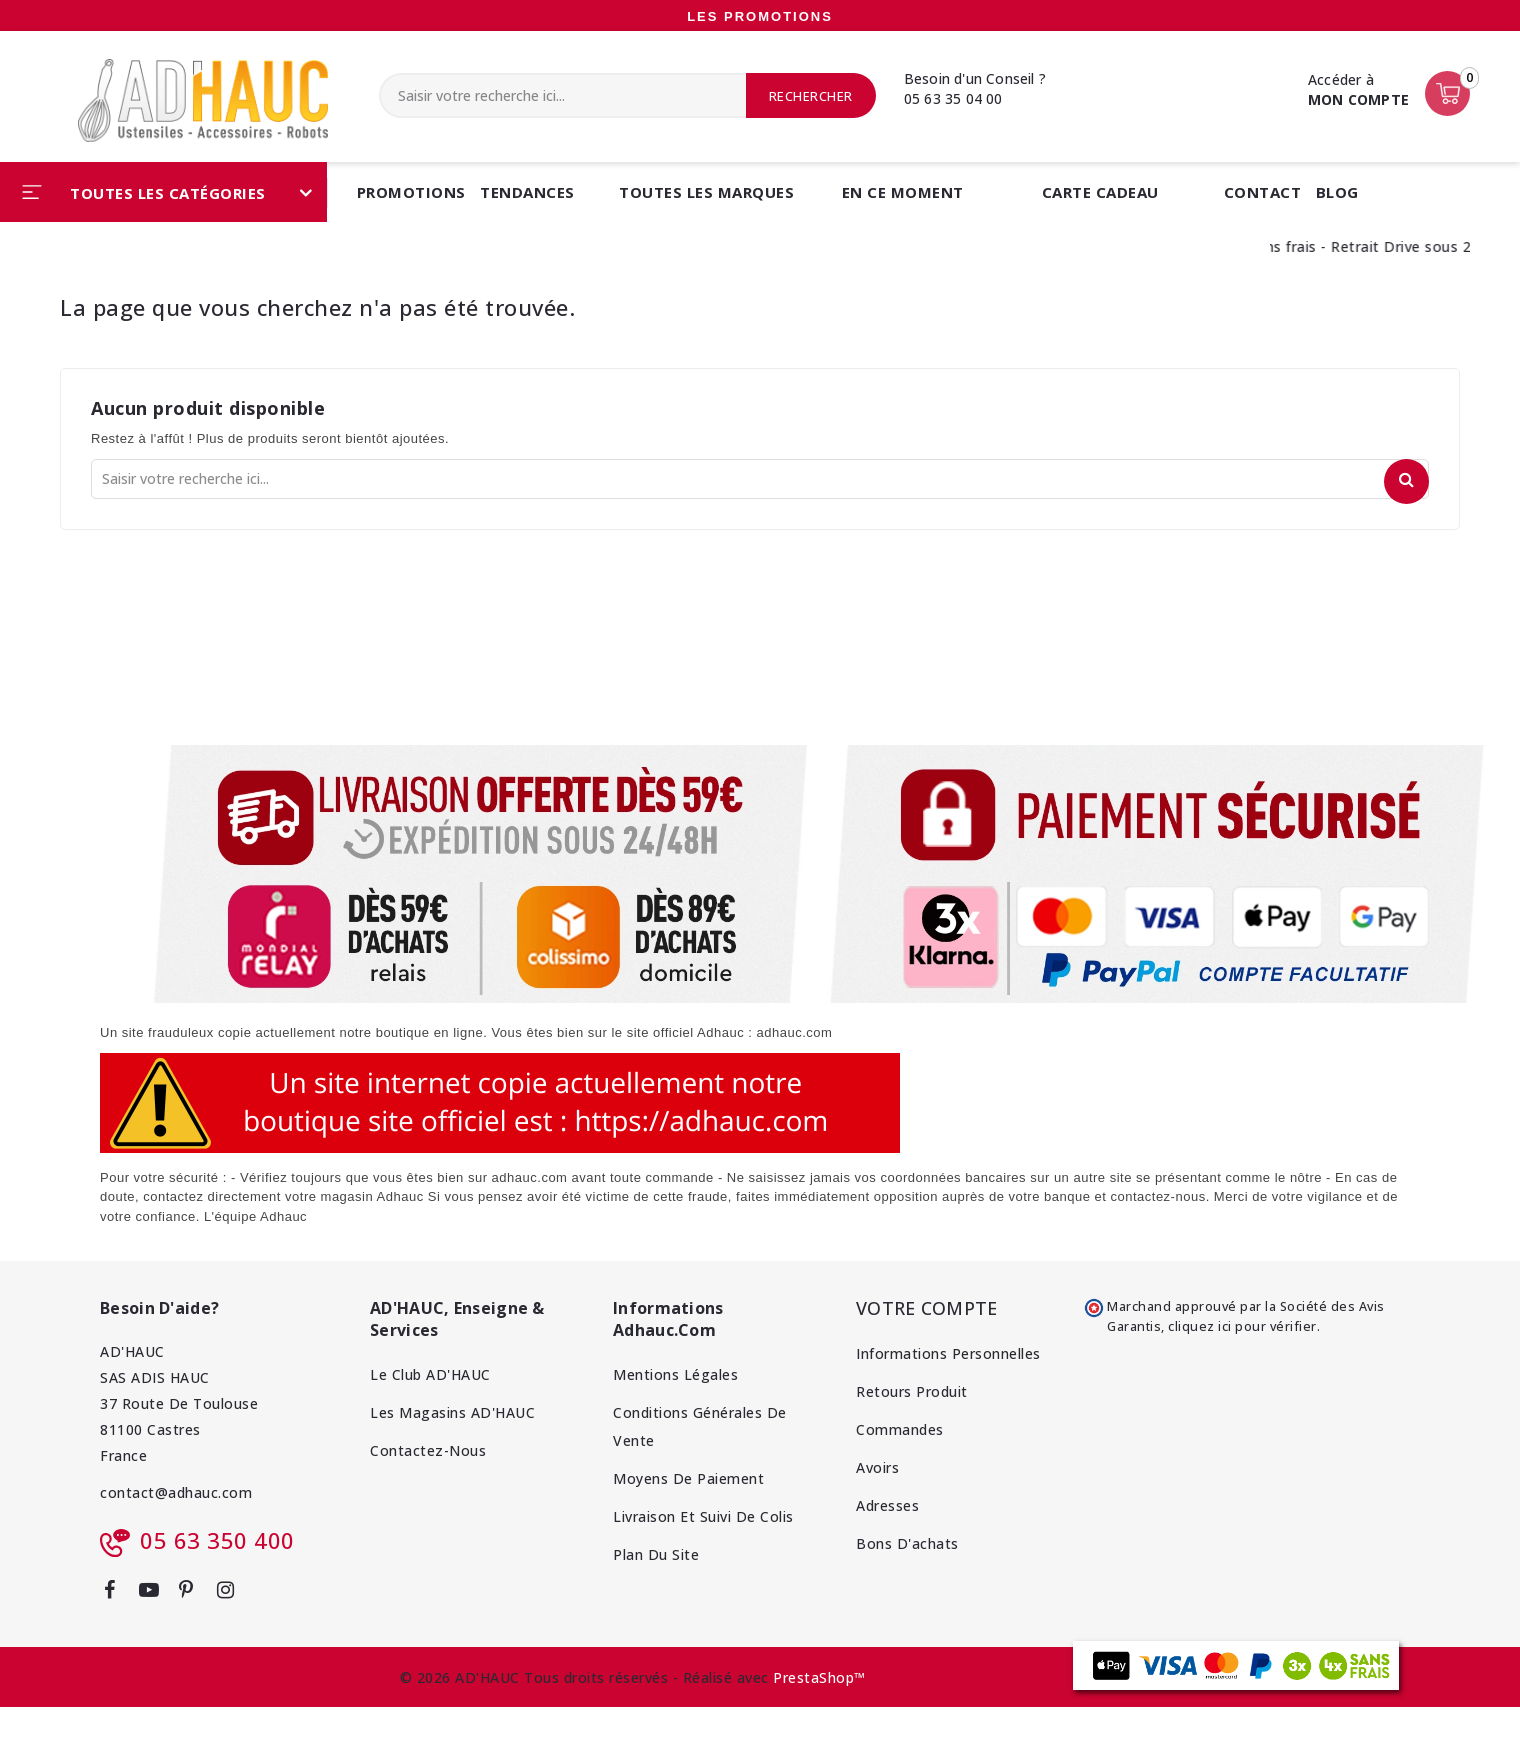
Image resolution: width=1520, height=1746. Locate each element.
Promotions (411, 192)
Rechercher (811, 96)
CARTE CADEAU (1100, 192)
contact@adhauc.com (176, 1492)
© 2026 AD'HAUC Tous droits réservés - (541, 1677)
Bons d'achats (907, 1543)
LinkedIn (262, 1597)
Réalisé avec (726, 1677)
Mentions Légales (675, 1374)
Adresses (887, 1505)
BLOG (1337, 192)
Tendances (527, 192)
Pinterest (194, 1593)
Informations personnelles (948, 1353)
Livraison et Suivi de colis (703, 1516)
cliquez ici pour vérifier (1242, 1326)
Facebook (117, 1593)
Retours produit (912, 1391)
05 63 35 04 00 (953, 98)
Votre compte (927, 1308)
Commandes (900, 1429)
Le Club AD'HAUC (430, 1374)
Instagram (233, 1593)
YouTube (156, 1593)
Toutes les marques (706, 192)
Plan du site (656, 1554)
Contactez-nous (428, 1450)
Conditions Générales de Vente (700, 1426)
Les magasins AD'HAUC (452, 1412)
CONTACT (1263, 192)
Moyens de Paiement (688, 1478)
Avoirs (877, 1467)
